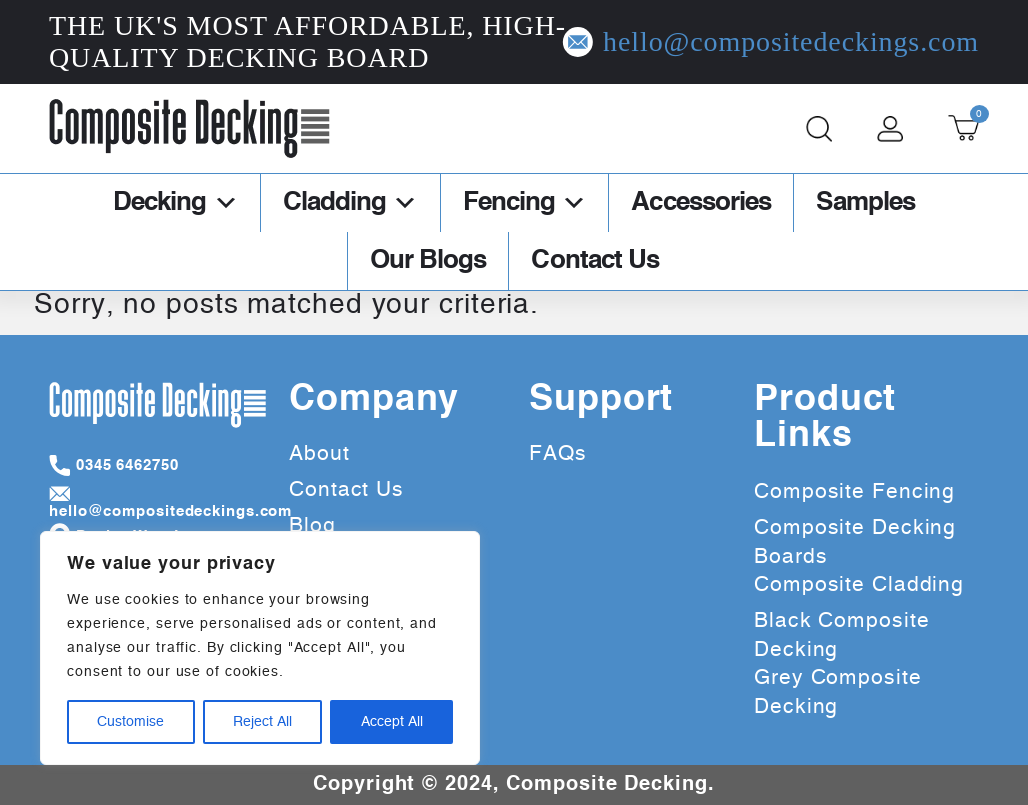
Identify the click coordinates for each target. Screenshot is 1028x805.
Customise (130, 722)
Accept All (392, 722)
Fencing (525, 203)
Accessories (701, 203)
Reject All (262, 722)
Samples (865, 203)
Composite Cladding (859, 584)
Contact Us (595, 261)
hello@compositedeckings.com (834, 42)
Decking (175, 203)
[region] (260, 648)
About (319, 453)
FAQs (558, 453)
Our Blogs (428, 261)
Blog (312, 525)
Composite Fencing (854, 491)
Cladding (350, 203)
